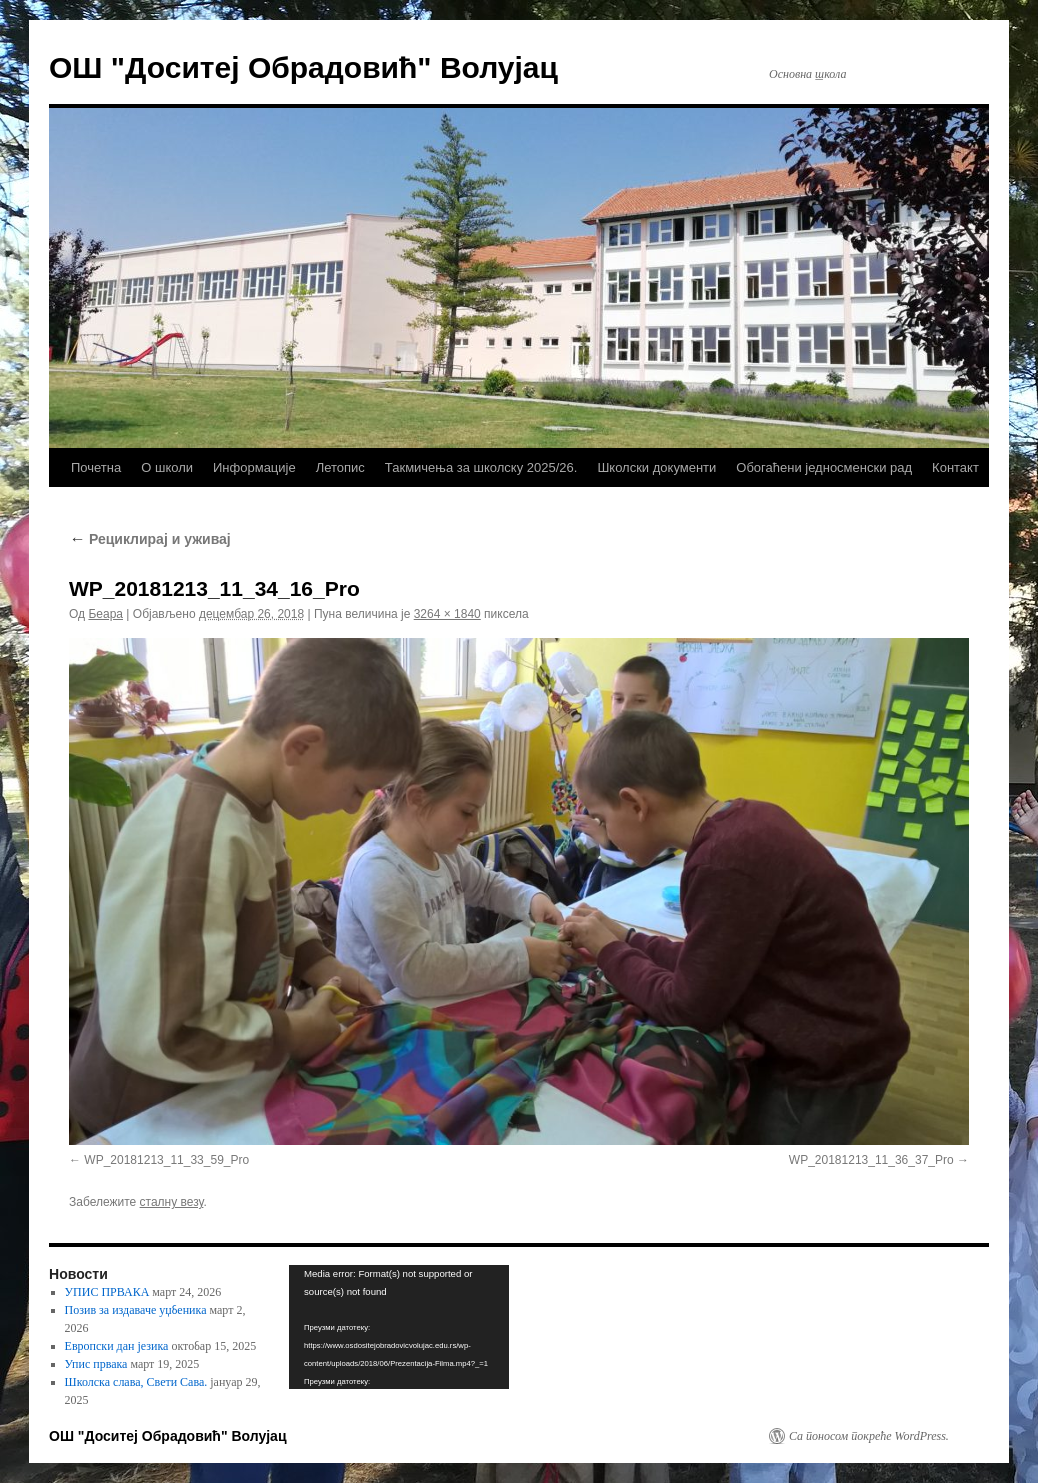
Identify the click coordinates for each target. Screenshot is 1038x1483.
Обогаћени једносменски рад (824, 467)
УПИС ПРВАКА (107, 1292)
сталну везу (172, 1202)
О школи (167, 467)
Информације (254, 467)
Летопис (340, 467)
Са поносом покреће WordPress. (869, 1436)
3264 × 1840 (447, 614)
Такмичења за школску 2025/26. (481, 467)
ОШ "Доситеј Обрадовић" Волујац (303, 67)
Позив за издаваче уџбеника (136, 1310)
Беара (105, 614)
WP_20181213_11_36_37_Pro (871, 1160)
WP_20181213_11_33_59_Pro (166, 1160)
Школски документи (656, 467)
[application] (399, 1327)
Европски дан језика (117, 1346)
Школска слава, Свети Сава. (136, 1382)
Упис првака (96, 1364)
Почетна (96, 467)
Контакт (955, 467)
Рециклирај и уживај (150, 539)
